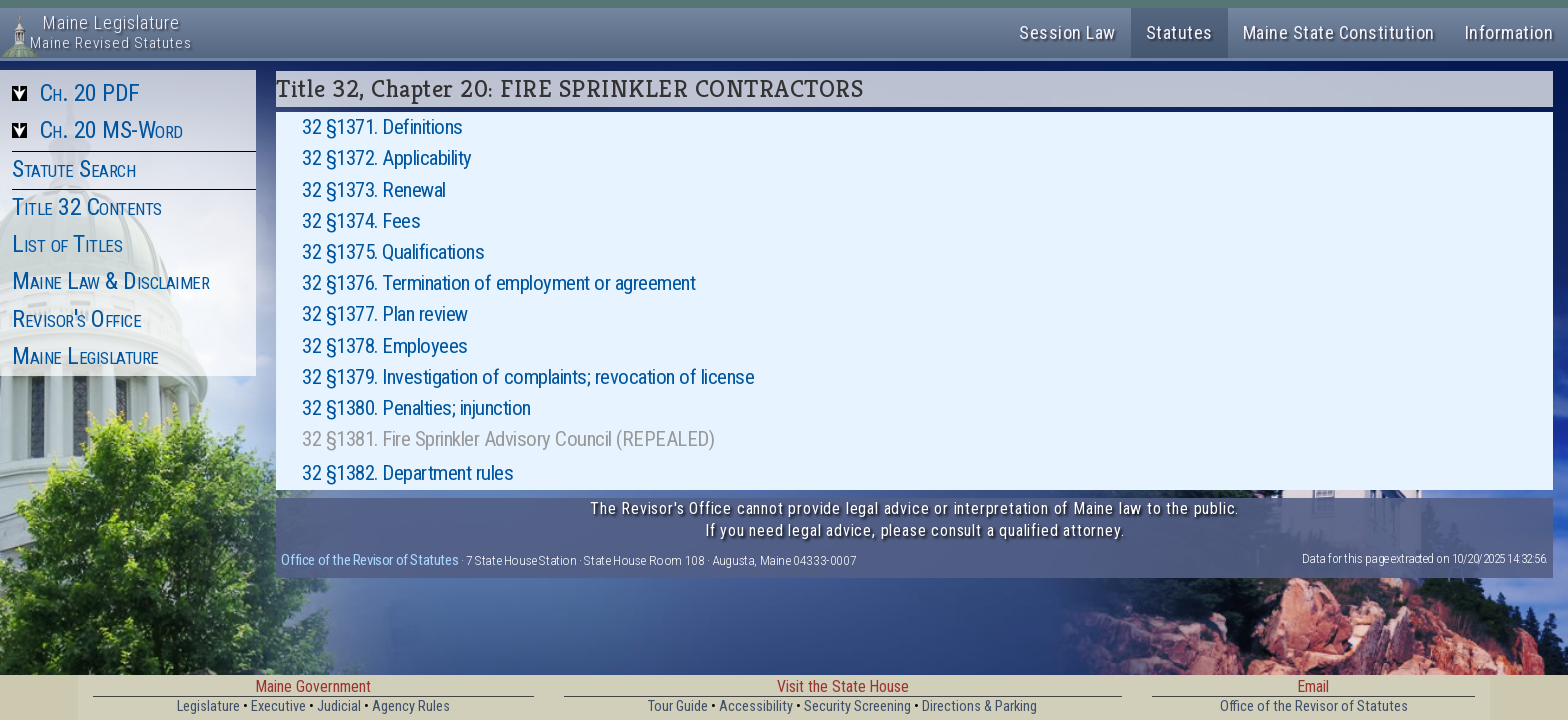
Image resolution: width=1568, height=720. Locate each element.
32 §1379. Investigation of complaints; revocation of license (528, 377)
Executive (278, 706)
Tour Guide (678, 706)
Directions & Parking (979, 706)
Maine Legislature (85, 356)
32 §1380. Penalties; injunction (416, 408)
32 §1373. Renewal (374, 190)
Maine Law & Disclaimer (110, 281)
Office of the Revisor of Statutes (369, 560)
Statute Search (73, 169)
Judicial (339, 706)
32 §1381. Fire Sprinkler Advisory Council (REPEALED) (508, 439)
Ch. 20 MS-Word (111, 130)
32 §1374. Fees (361, 221)
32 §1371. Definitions (382, 127)
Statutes (1179, 32)
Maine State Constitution (1339, 32)
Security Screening (857, 706)
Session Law (1067, 32)
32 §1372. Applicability (387, 158)
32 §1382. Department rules (407, 473)
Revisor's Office (76, 319)
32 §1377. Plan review (385, 314)
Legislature (208, 706)
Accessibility (756, 706)
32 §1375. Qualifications (393, 252)
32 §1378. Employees (385, 346)
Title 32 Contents (87, 207)
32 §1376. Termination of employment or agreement (498, 283)
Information (1509, 32)
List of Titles (67, 244)
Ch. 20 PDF (90, 93)
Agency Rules (411, 706)
